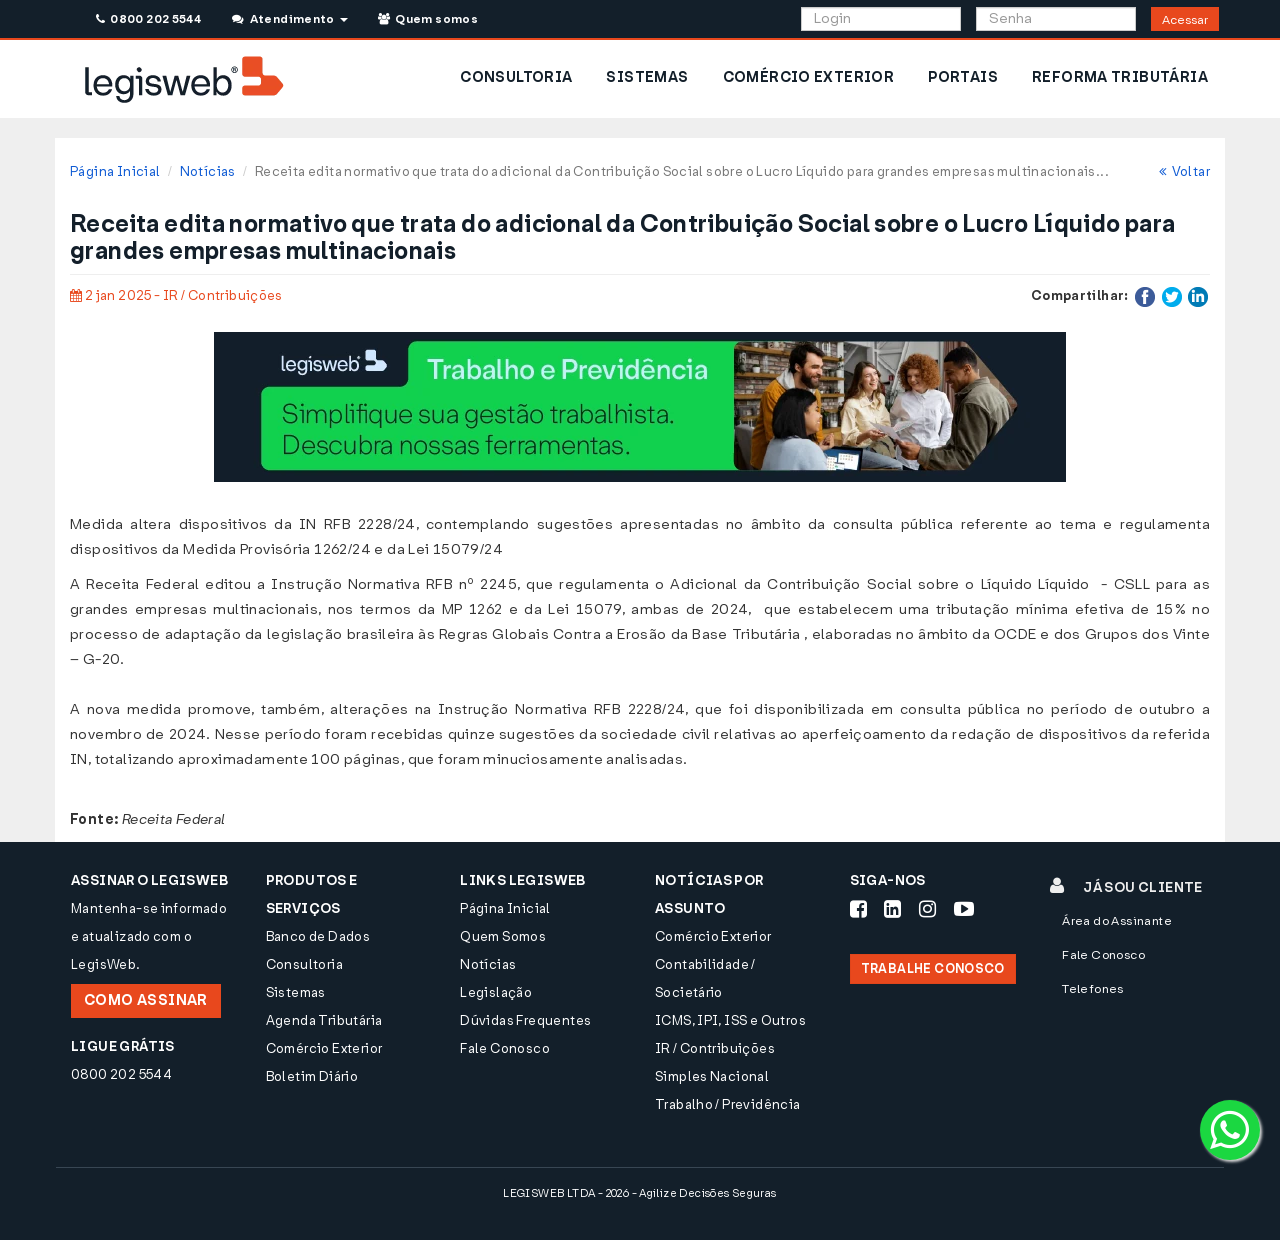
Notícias (208, 171)
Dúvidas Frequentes (525, 1020)
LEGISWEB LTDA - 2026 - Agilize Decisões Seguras (639, 1193)
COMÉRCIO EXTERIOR (809, 77)
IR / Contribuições (715, 1048)
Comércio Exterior (324, 1048)
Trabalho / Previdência (728, 1104)
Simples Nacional (712, 1076)
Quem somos (428, 19)
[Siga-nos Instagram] (927, 909)
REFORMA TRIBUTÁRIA (1120, 77)
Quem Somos (503, 936)
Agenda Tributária (324, 1020)
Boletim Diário (312, 1076)
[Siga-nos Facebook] (858, 909)
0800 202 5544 (148, 19)
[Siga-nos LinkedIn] (892, 909)
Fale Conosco (505, 1048)
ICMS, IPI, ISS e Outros (730, 1020)
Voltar (1184, 171)
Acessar (1185, 20)
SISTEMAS (647, 77)
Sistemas (296, 992)
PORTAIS (963, 77)
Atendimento (289, 19)
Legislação (496, 992)
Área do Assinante (1117, 921)
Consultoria (304, 964)
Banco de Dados (318, 936)
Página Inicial (115, 171)
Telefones (1093, 989)
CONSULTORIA (516, 77)
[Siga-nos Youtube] (964, 909)
